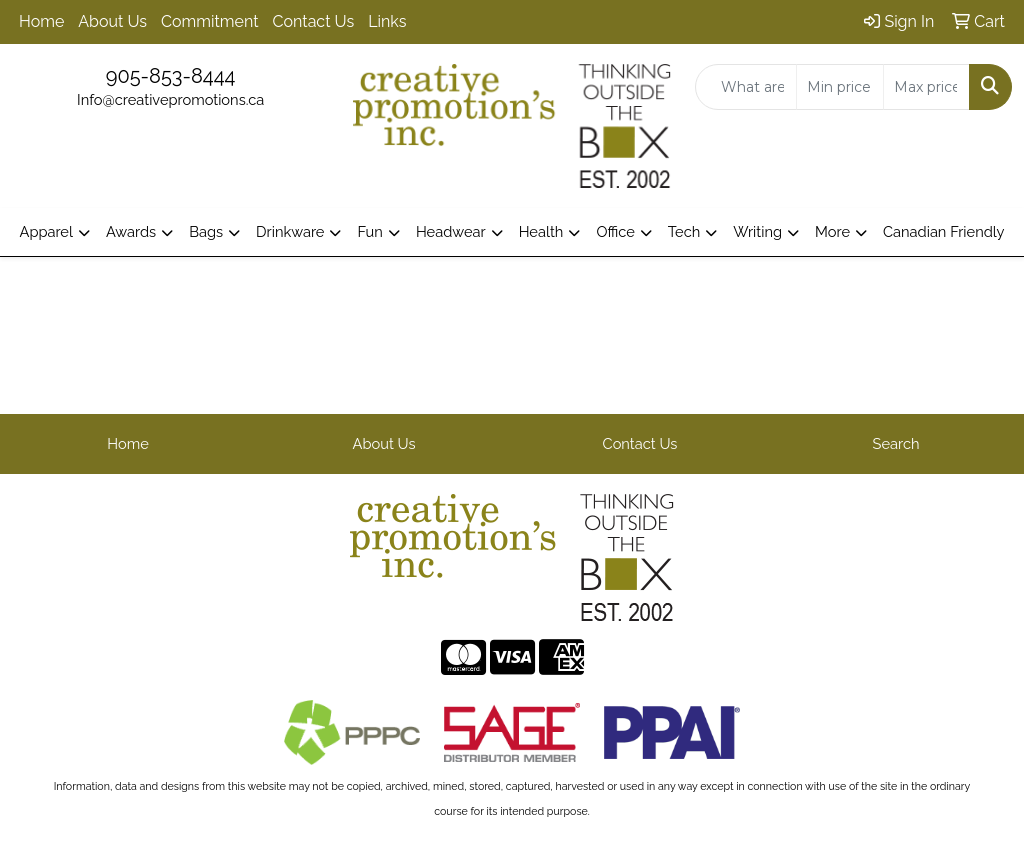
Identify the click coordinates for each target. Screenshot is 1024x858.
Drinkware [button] (290, 231)
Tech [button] (684, 231)
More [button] (832, 231)
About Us (112, 21)
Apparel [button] (45, 231)
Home (41, 21)
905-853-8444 (171, 76)
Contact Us (314, 21)
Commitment (209, 21)
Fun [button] (369, 231)
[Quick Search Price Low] (839, 87)
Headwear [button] (451, 231)
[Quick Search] (746, 87)
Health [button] (541, 231)
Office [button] (615, 231)
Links (387, 21)
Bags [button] (206, 231)
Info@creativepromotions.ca (170, 99)
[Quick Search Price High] (926, 87)
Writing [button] (757, 231)
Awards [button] (131, 231)
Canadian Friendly (944, 231)
